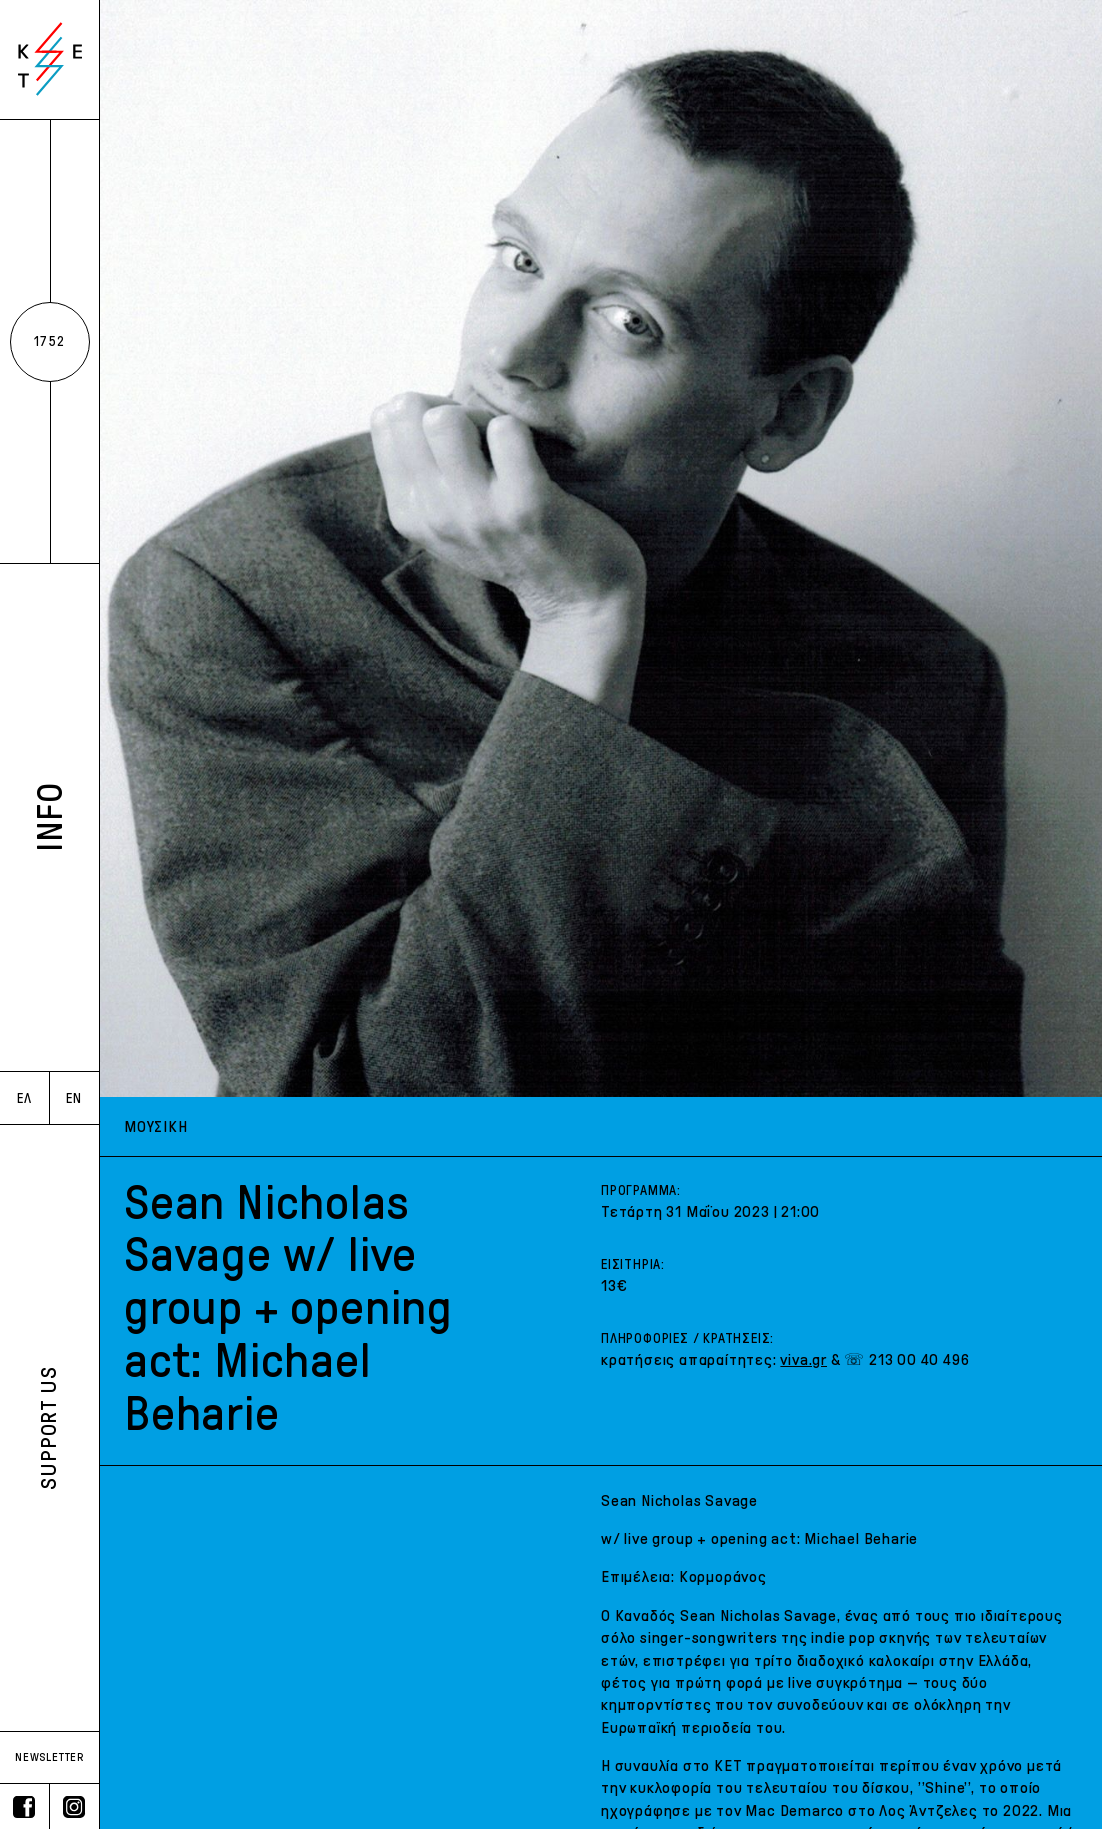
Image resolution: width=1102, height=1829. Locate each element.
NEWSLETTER (49, 1757)
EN (74, 1098)
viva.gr (803, 1359)
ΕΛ (24, 1098)
